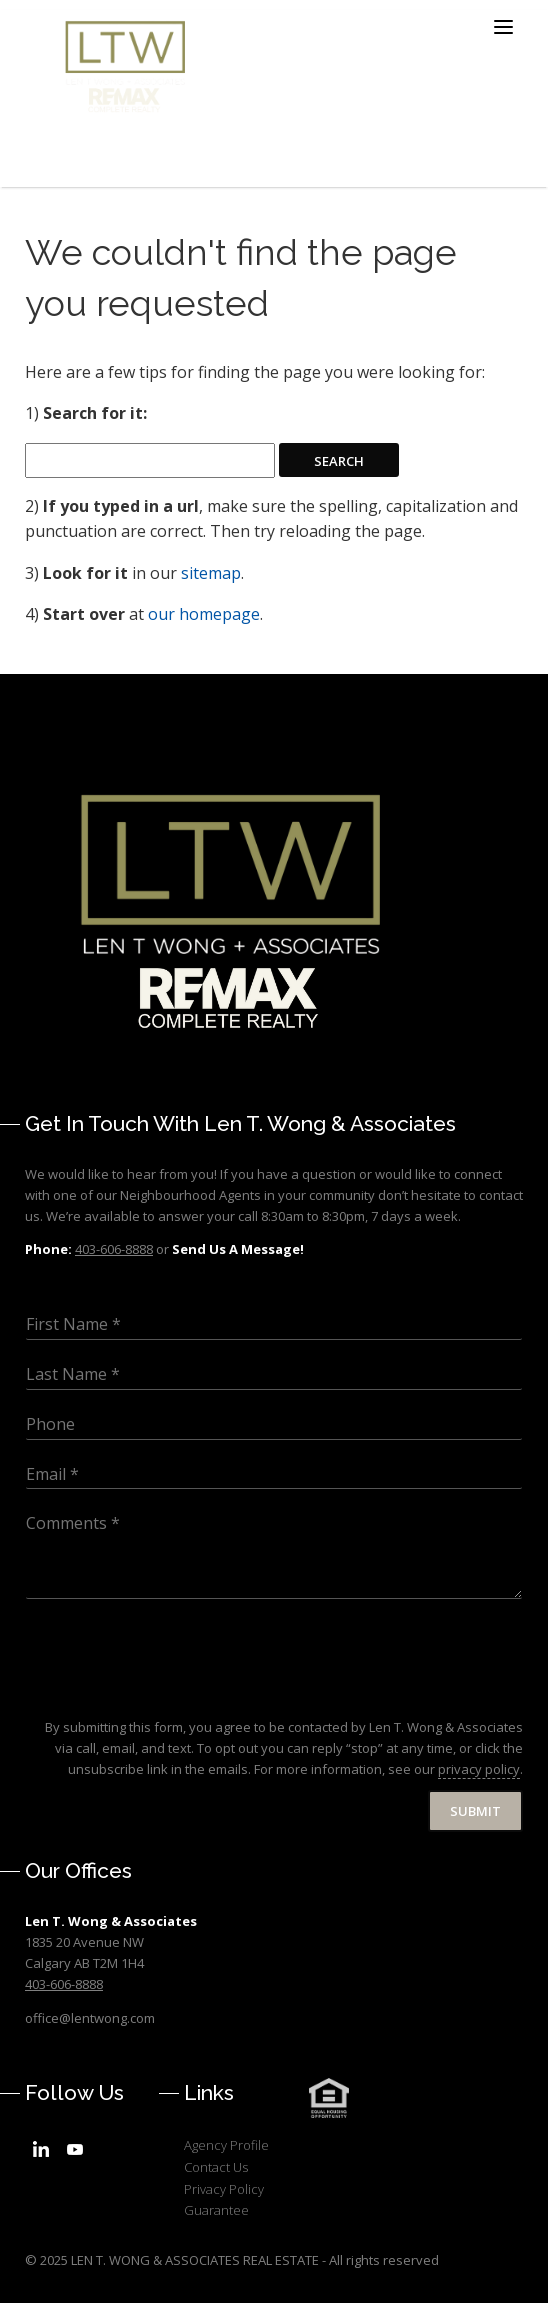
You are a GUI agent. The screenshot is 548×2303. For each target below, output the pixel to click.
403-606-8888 (64, 1984)
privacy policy (479, 1769)
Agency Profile (226, 2145)
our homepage (204, 614)
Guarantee (216, 2210)
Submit (475, 1811)
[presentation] (177, 1694)
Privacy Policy (224, 2189)
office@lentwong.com (90, 2018)
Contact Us (216, 2167)
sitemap (211, 573)
